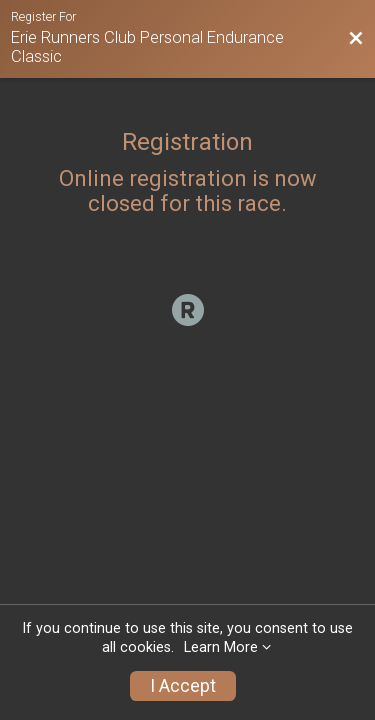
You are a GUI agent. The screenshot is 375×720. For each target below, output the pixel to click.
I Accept (183, 686)
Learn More (221, 647)
